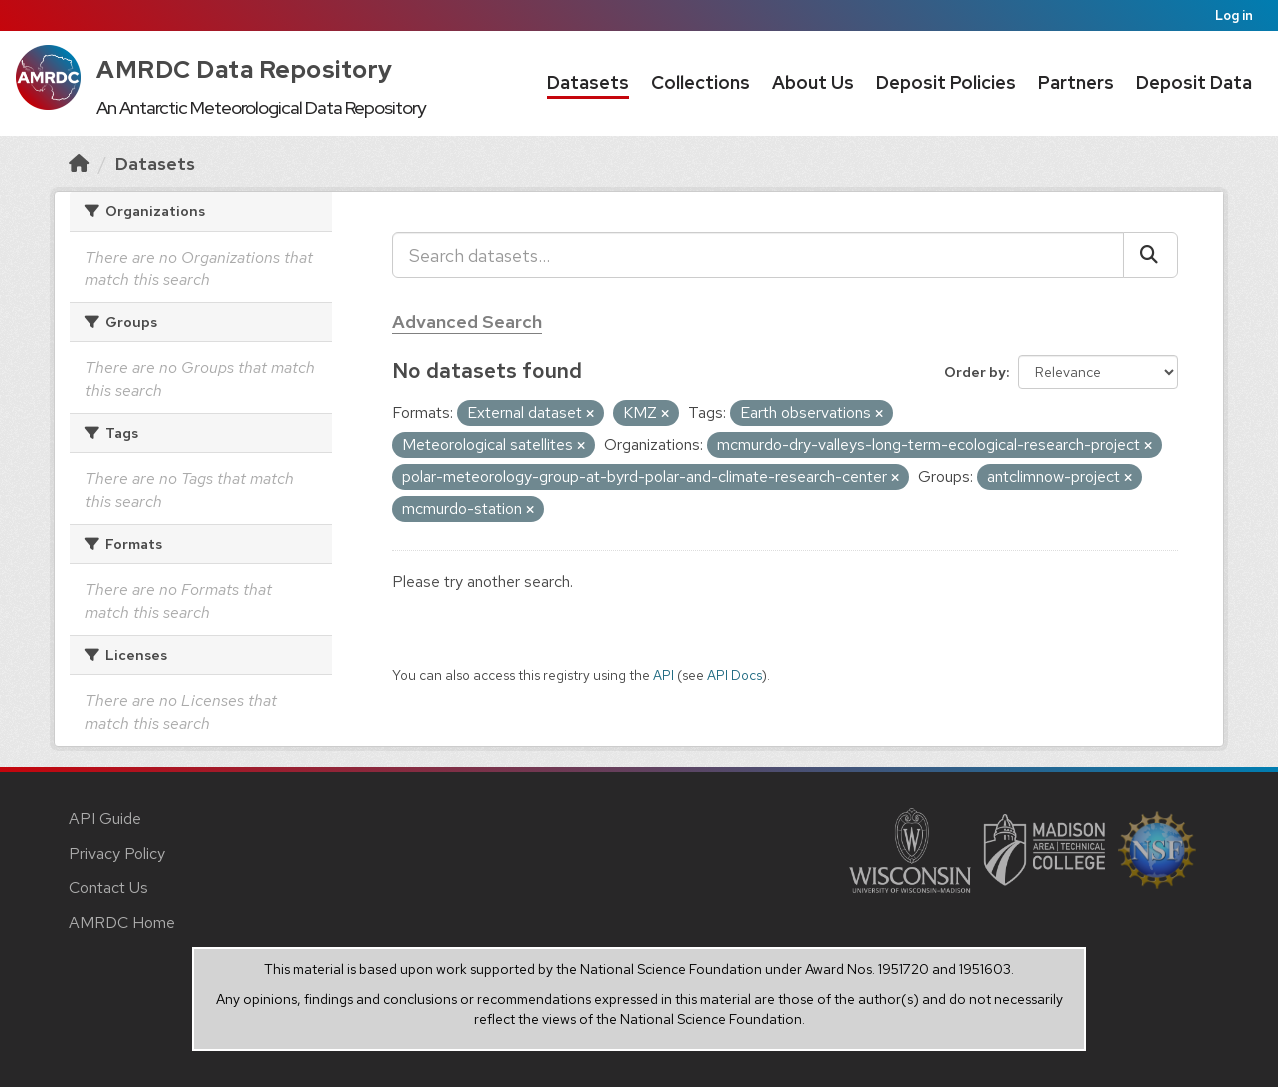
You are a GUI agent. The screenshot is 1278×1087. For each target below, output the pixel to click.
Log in (1234, 15)
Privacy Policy (117, 853)
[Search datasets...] (758, 255)
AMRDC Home (122, 922)
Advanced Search (467, 321)
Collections (700, 82)
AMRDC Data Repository (244, 69)
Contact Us (108, 887)
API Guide (105, 818)
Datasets (588, 82)
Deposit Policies (946, 82)
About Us (813, 82)
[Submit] (1150, 255)
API (663, 675)
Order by (975, 372)
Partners (1076, 82)
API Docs (734, 675)
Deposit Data (1194, 82)
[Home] (79, 163)
